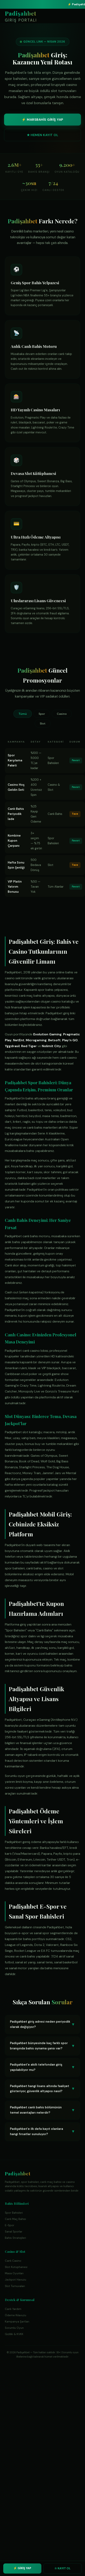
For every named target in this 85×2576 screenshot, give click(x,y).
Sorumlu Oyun (14, 2328)
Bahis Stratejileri (15, 2238)
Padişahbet (21, 17)
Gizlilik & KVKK (14, 2334)
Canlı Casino (13, 2260)
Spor (42, 714)
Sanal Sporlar (13, 2231)
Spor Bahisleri (14, 2212)
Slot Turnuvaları (15, 2286)
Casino (62, 714)
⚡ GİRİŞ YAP (22, 2568)
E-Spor (9, 2225)
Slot (42, 723)
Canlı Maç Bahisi (15, 2219)
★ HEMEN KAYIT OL (42, 137)
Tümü (22, 714)
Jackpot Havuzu (15, 2279)
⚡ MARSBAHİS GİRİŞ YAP (42, 121)
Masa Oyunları (14, 2273)
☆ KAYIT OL (62, 2568)
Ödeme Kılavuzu (15, 2315)
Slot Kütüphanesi (16, 2267)
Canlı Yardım (13, 2309)
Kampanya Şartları (17, 2321)
